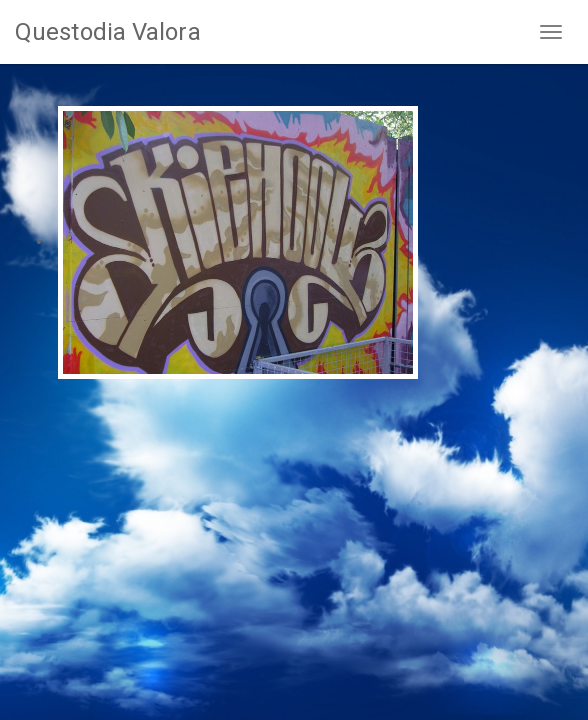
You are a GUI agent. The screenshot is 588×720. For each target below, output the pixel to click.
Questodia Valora (108, 32)
